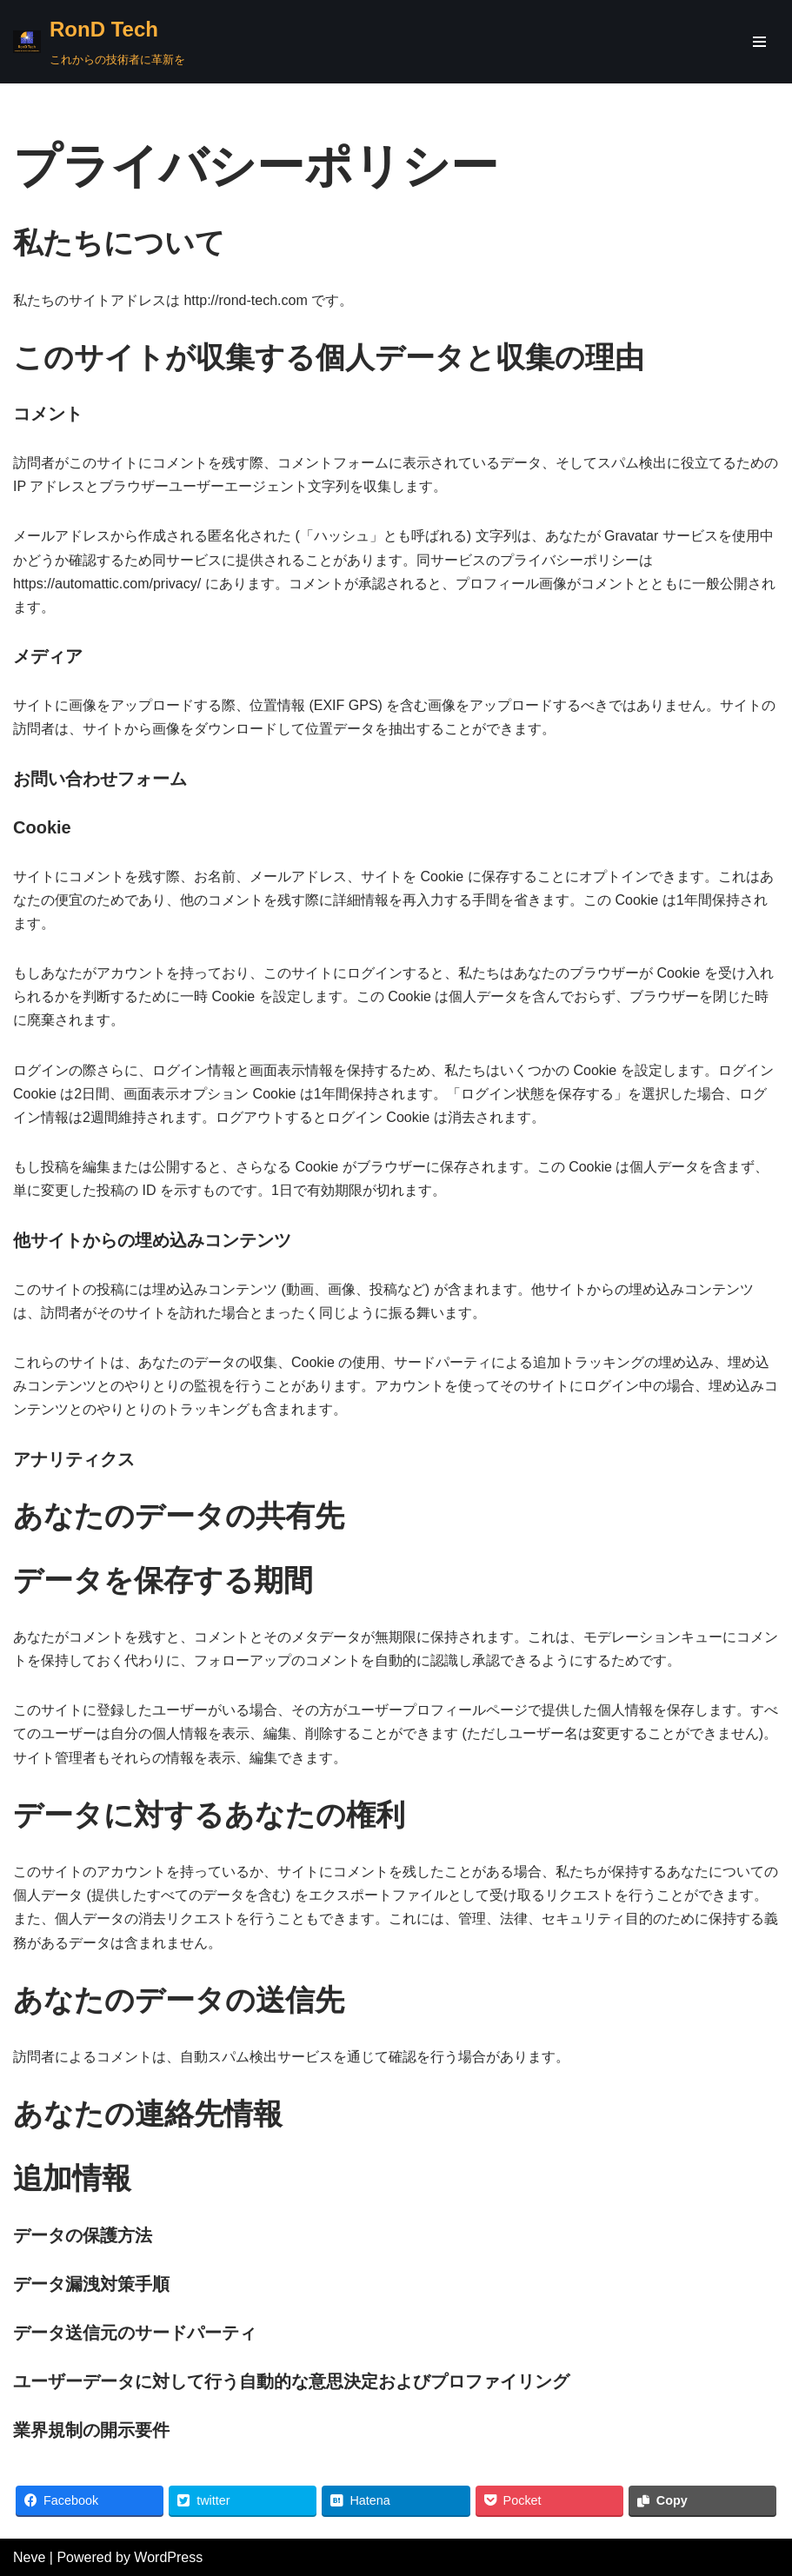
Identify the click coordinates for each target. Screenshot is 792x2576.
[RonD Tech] (99, 41)
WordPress (168, 2557)
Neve (29, 2557)
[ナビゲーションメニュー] (759, 42)
